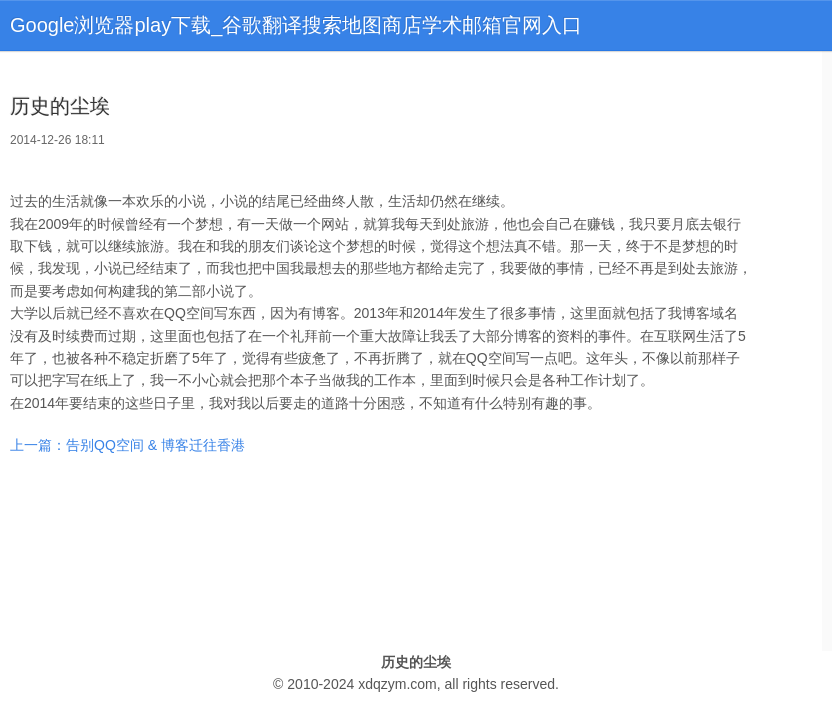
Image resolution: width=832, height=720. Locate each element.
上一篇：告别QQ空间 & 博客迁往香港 (127, 445)
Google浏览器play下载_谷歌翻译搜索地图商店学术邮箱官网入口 (296, 25)
